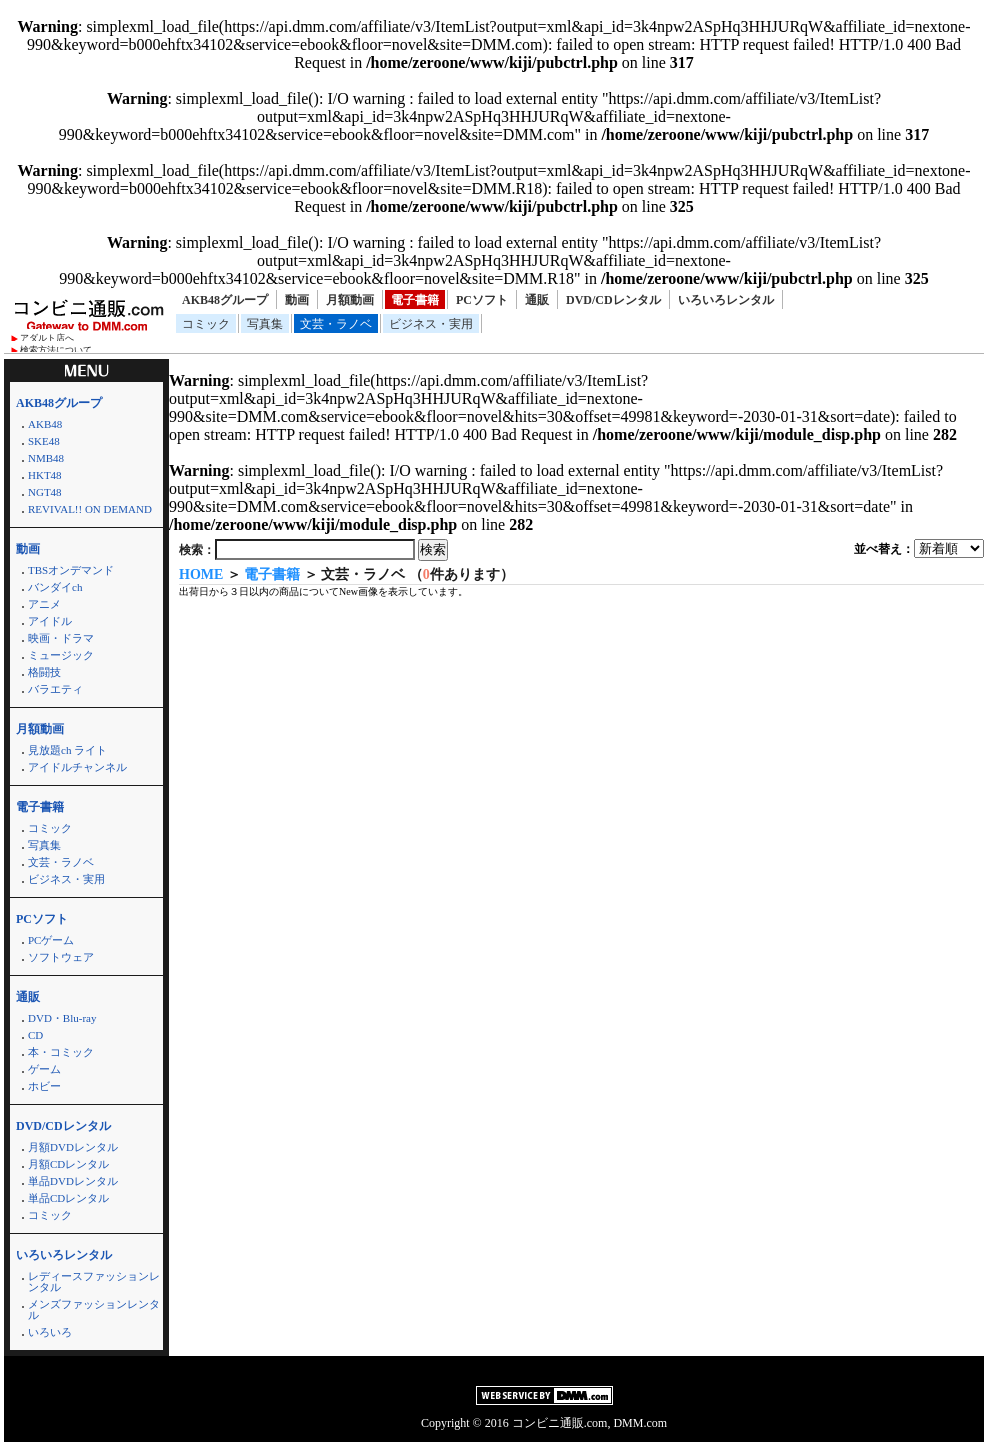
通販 (537, 300)
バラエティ (55, 689)
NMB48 (46, 458)
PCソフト (482, 300)
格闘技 (44, 672)
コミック (206, 324)
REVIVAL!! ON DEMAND (90, 509)
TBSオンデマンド (71, 570)
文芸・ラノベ (336, 324)
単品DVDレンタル (73, 1181)
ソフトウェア (61, 957)
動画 (297, 300)
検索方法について (56, 350)
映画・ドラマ (61, 638)
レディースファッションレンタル (94, 1281)
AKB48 (45, 424)
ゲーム (44, 1069)
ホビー (44, 1086)
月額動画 (350, 300)
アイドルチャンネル (77, 767)
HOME (201, 574)
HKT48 (45, 475)
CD (35, 1035)
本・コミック (61, 1052)
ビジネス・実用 (431, 324)
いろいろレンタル (726, 300)
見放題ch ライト (67, 750)
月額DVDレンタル (73, 1147)
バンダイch (55, 587)
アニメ (44, 604)
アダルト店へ (47, 338)
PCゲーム (51, 940)
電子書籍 (415, 300)
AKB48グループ (225, 300)
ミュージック (61, 655)
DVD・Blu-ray (62, 1018)
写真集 (265, 324)
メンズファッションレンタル (94, 1309)
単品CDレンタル (68, 1198)
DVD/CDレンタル (613, 300)
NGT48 (45, 492)
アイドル (50, 621)
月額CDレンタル (68, 1164)
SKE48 (44, 441)
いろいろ (50, 1332)
